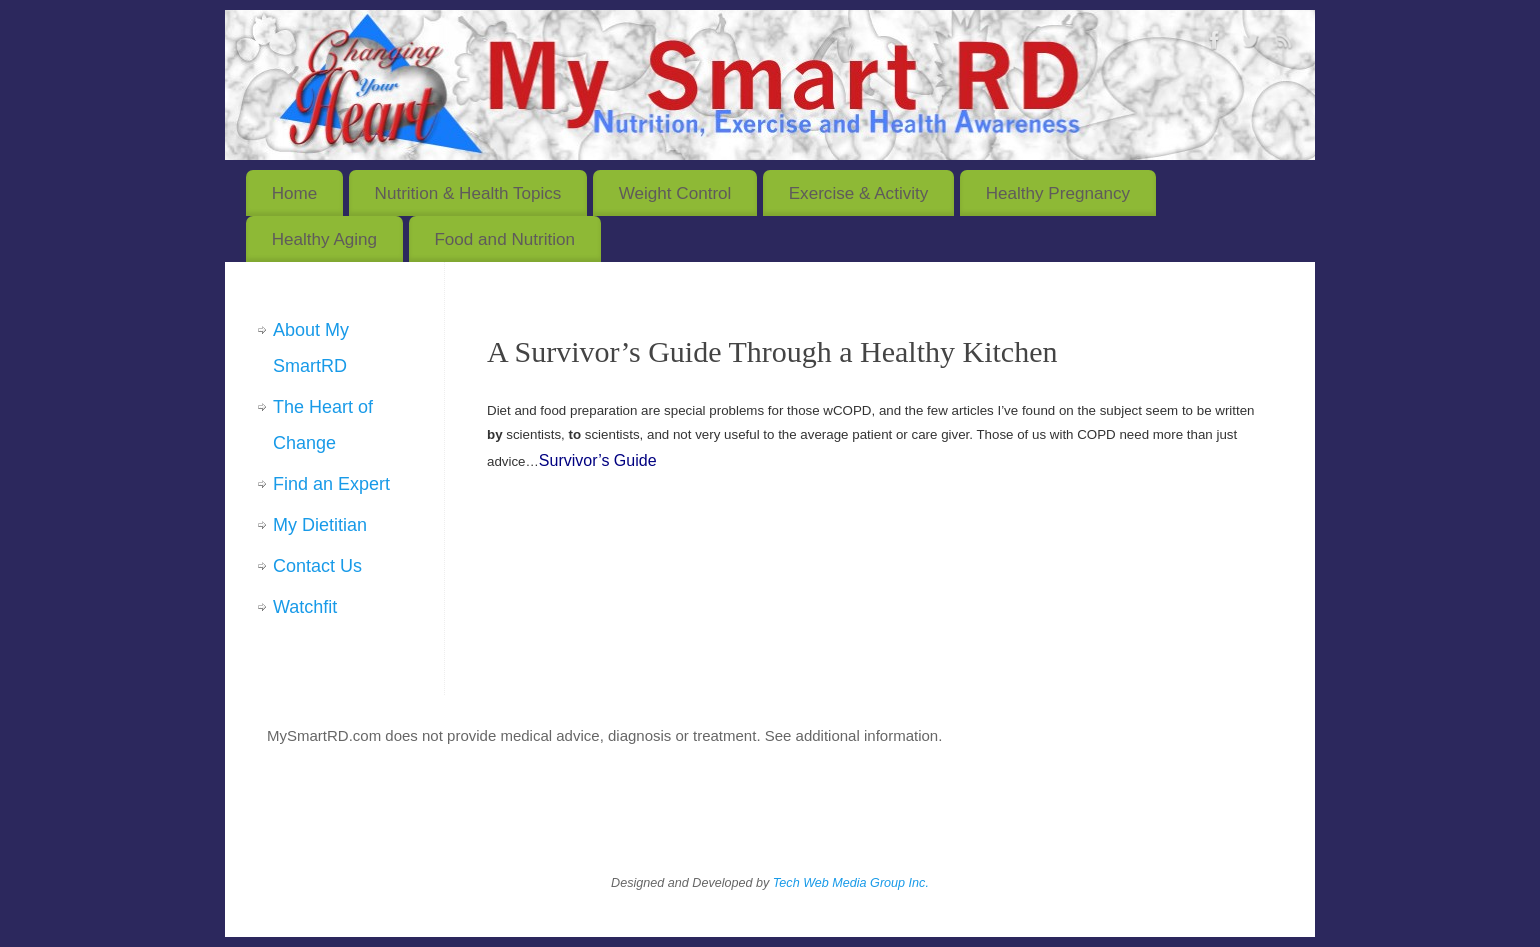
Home (295, 193)
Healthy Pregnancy (1058, 193)
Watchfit (305, 607)
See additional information (851, 735)
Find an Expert (331, 484)
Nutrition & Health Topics (468, 193)
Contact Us (317, 566)
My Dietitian (320, 525)
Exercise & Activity (859, 193)
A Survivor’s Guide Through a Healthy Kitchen (772, 351)
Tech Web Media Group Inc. (851, 883)
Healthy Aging (324, 239)
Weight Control (675, 193)
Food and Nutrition (504, 239)
